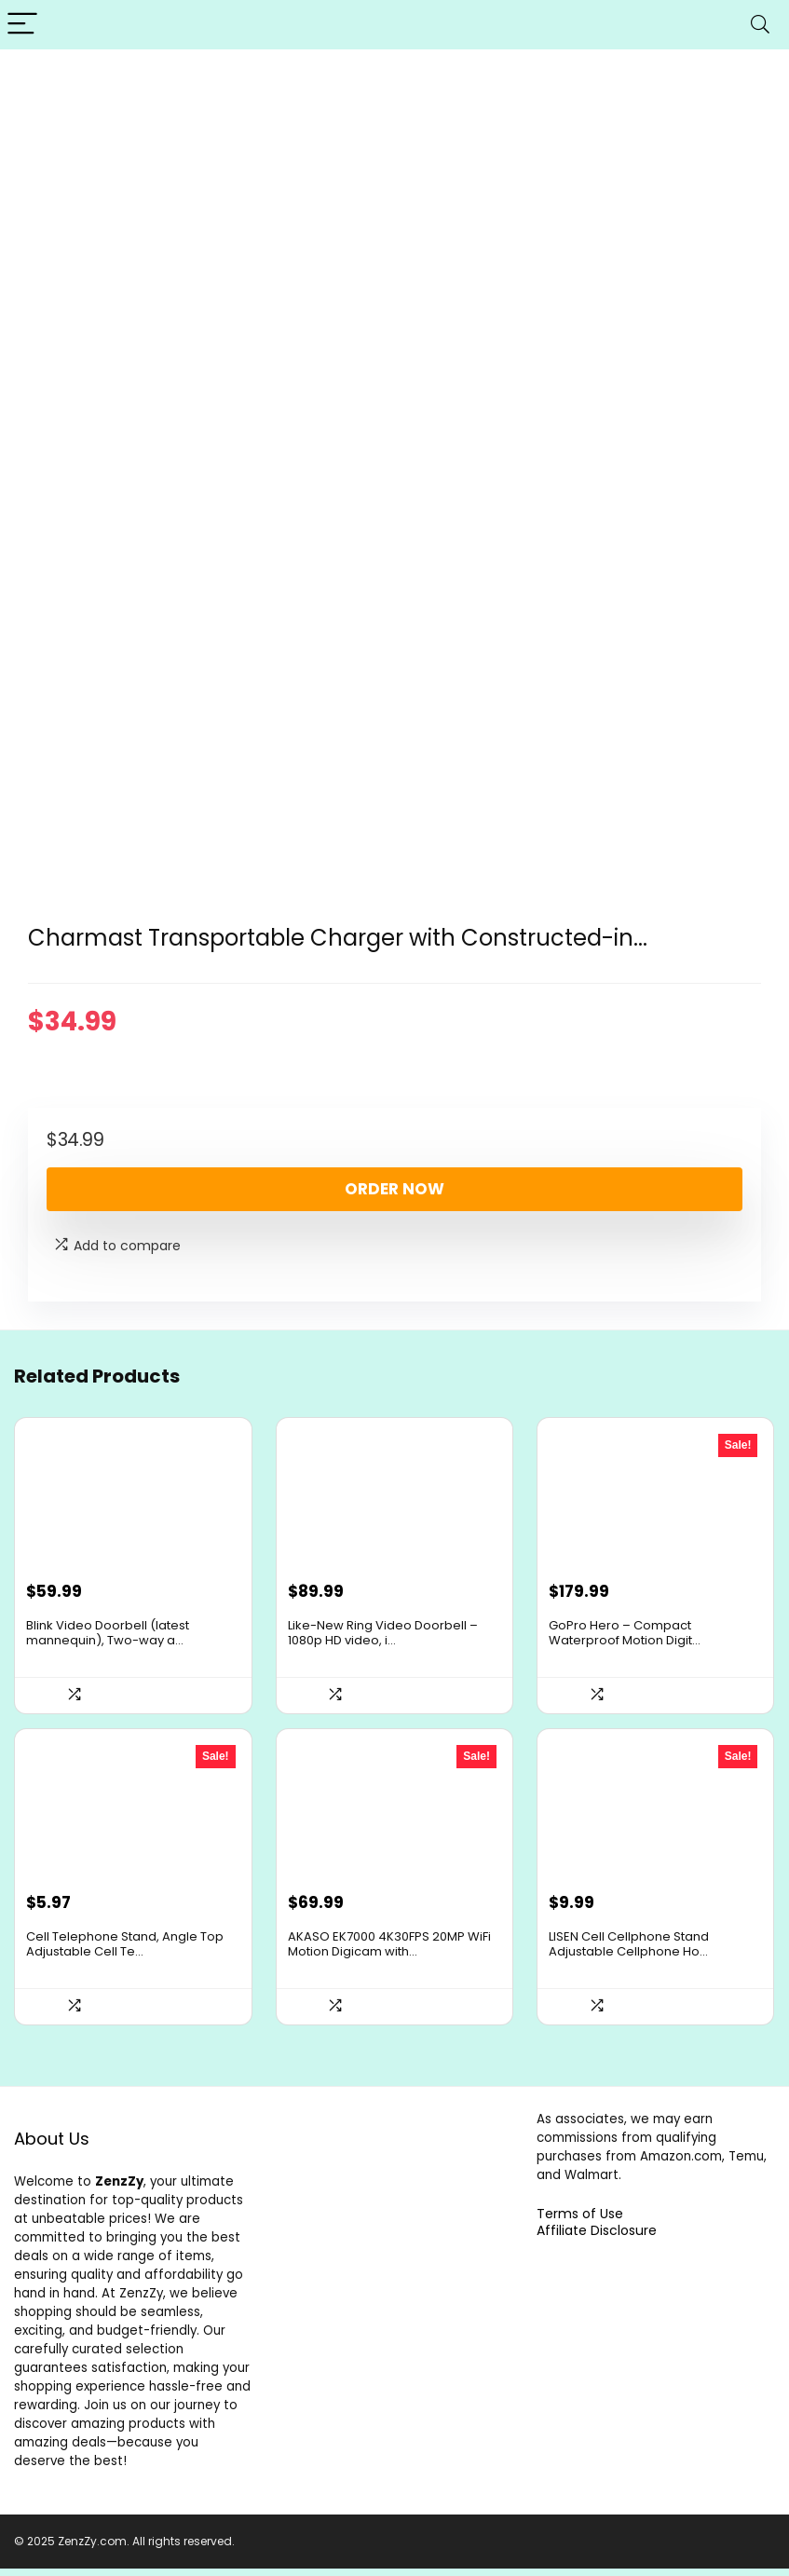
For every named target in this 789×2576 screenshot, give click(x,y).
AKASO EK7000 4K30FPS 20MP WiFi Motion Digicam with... (389, 1951)
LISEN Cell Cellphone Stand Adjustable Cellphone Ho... (629, 1951)
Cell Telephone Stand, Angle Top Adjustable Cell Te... (125, 1951)
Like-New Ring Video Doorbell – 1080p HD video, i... (383, 1636)
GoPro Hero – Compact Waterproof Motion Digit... (625, 1636)
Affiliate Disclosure (597, 2237)
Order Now (394, 1189)
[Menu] (22, 24)
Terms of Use (580, 2221)
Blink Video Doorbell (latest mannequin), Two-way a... (107, 1636)
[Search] (760, 24)
